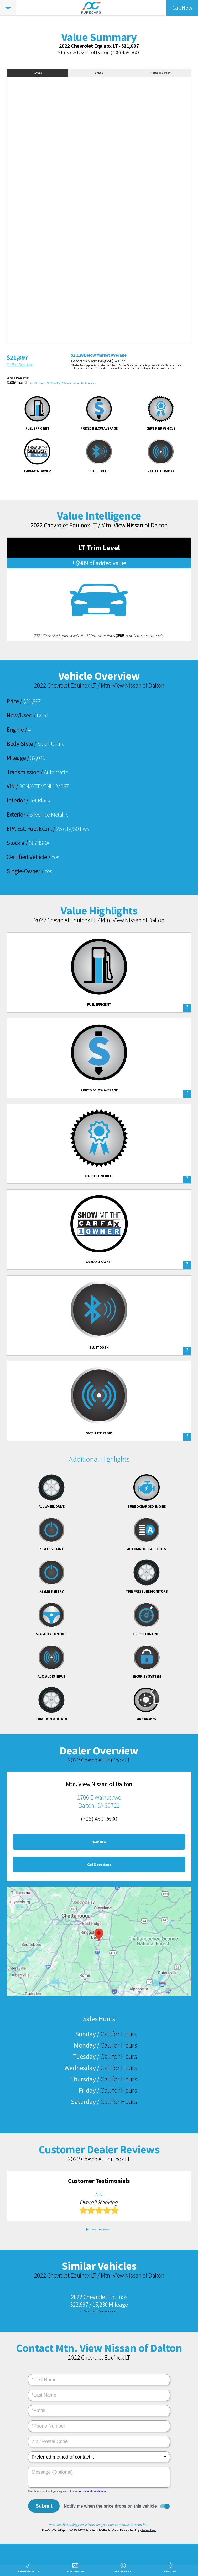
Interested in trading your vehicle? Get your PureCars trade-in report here (99, 2524)
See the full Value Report (100, 2311)
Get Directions (99, 1864)
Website (99, 1842)
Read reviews (100, 2229)
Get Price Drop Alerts (20, 364)
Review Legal (148, 2529)
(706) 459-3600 (126, 52)
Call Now (182, 7)
